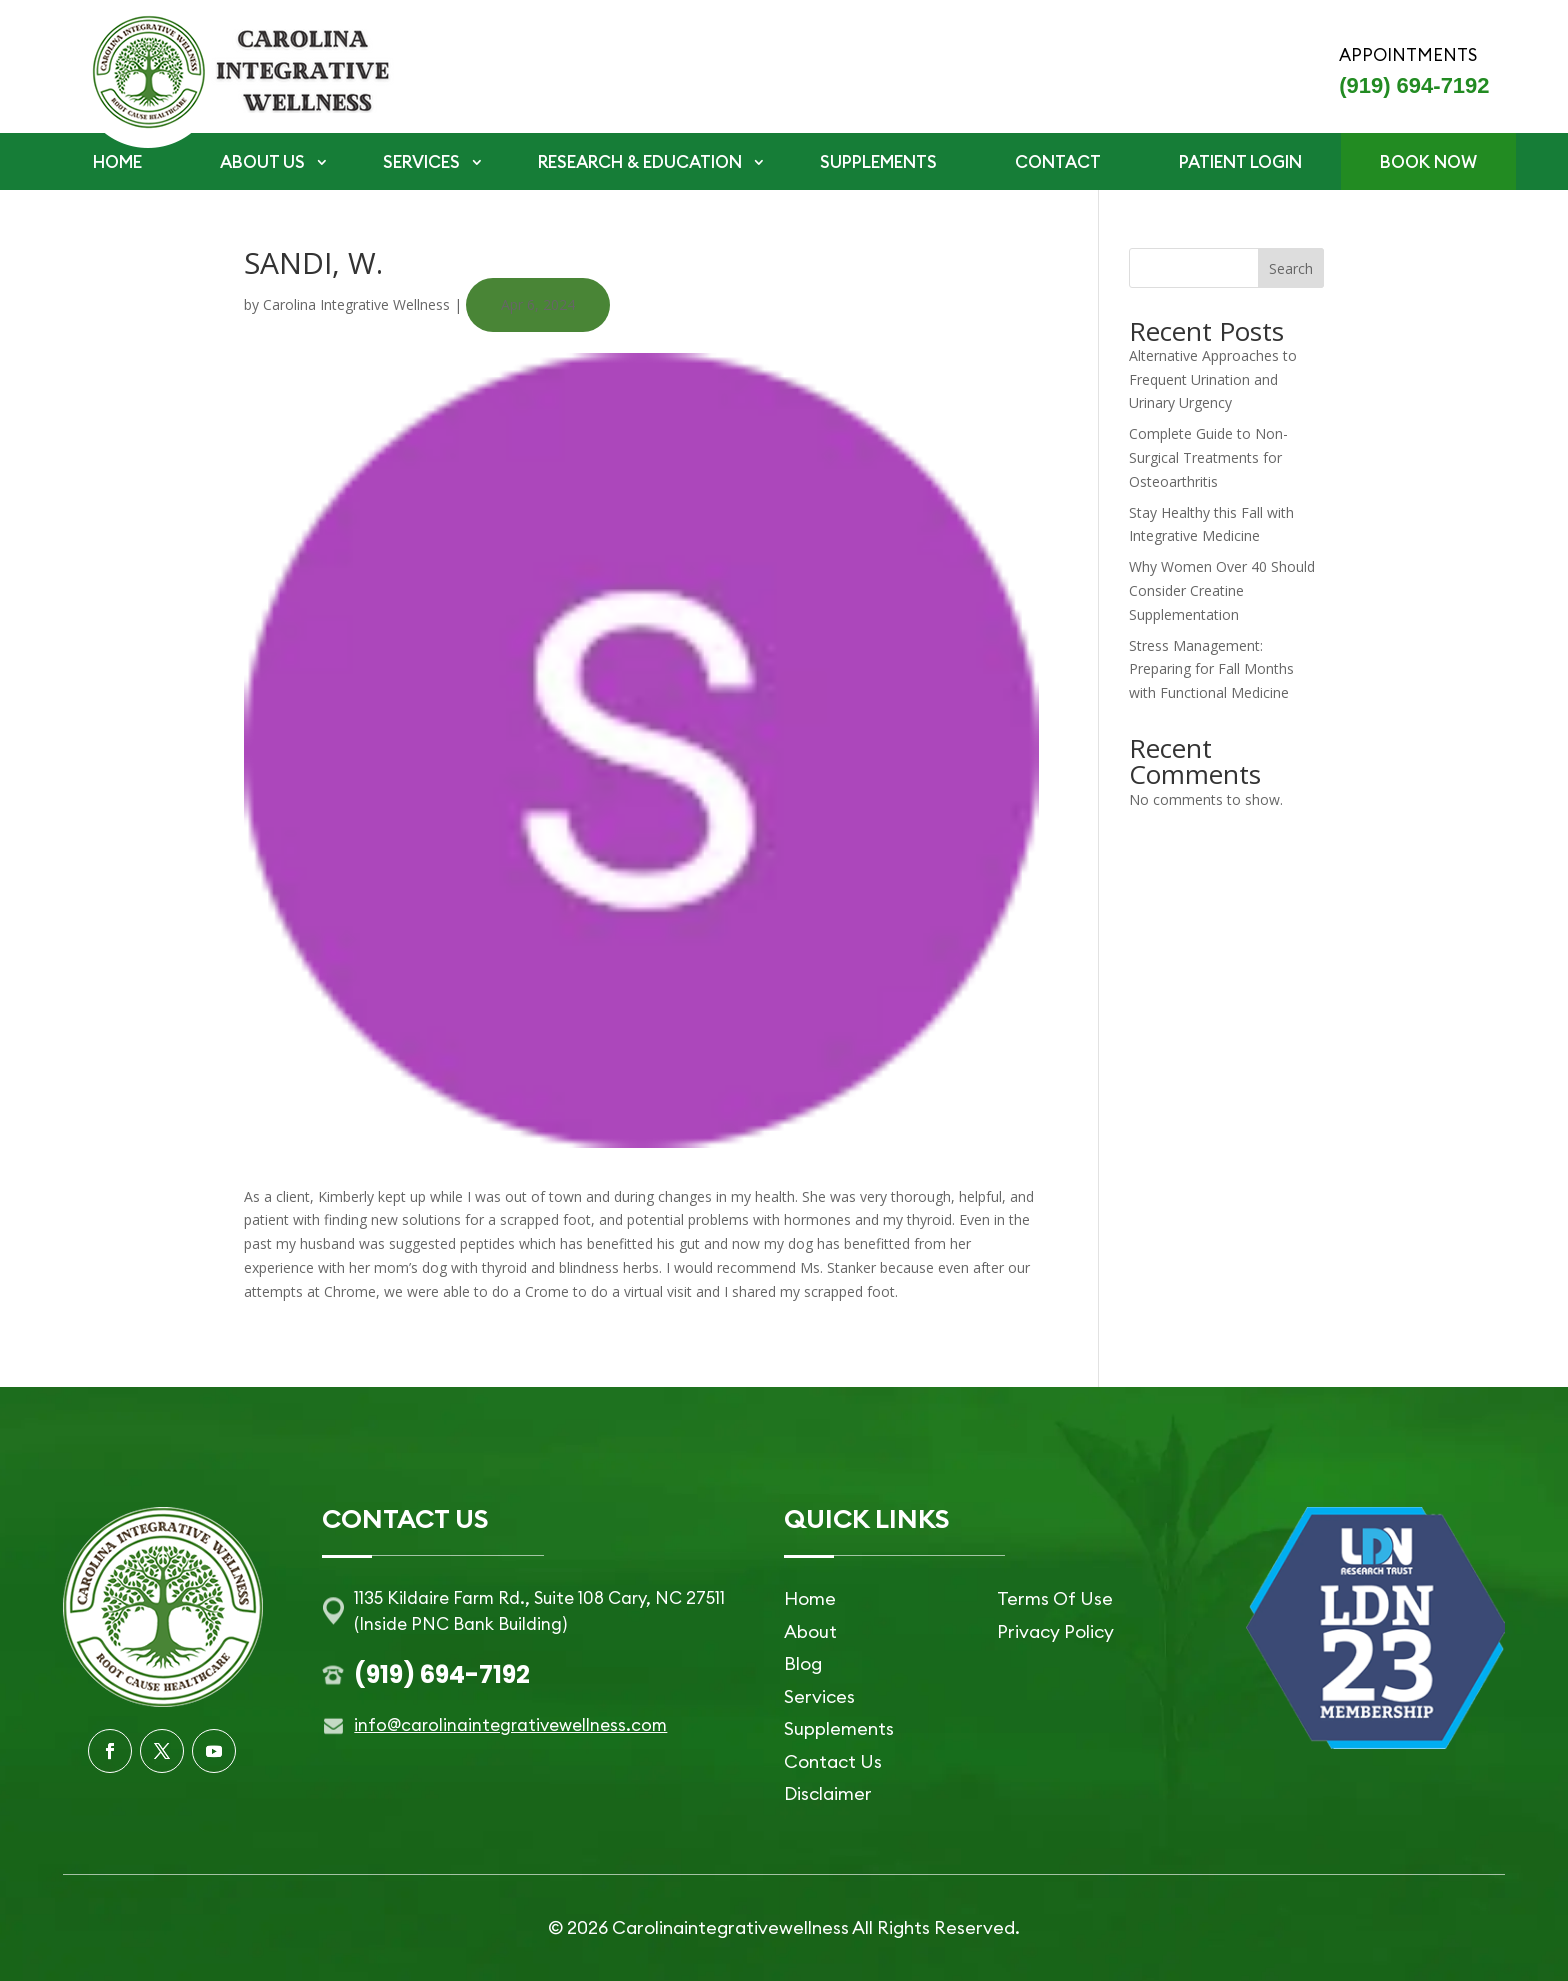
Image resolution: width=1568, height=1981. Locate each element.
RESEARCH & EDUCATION (640, 162)
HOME (117, 162)
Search (1291, 268)
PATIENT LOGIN (1240, 162)
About (810, 1631)
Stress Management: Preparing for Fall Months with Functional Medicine (1211, 669)
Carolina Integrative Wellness (356, 304)
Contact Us (833, 1761)
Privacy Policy (1055, 1631)
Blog (803, 1663)
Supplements (839, 1728)
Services (819, 1696)
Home (810, 1598)
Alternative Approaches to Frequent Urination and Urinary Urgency (1213, 379)
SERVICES (421, 162)
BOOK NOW (1428, 162)
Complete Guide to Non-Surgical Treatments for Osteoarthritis (1208, 457)
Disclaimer (828, 1793)
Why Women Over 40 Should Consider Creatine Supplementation (1222, 590)
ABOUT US (262, 162)
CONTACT (1058, 162)
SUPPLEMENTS (878, 162)
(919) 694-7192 (1414, 85)
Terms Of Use (1055, 1598)
